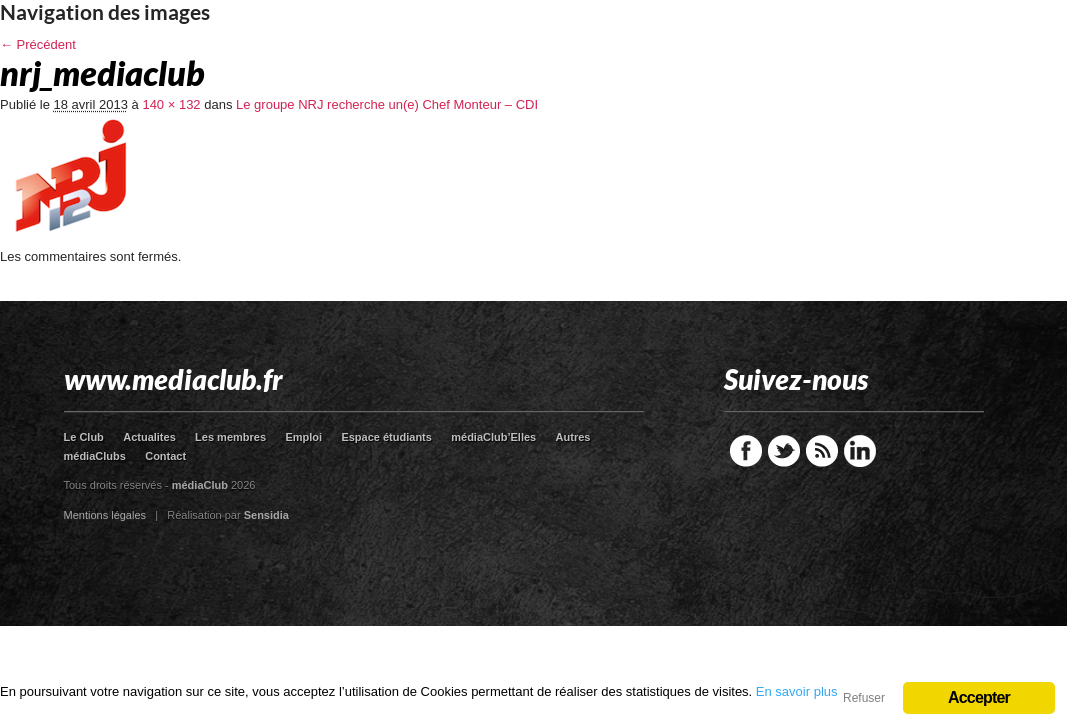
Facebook (746, 451)
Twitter (784, 451)
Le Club (84, 437)
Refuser (864, 698)
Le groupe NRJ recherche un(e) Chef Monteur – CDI (387, 104)
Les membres (230, 437)
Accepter (979, 697)
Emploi (303, 437)
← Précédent (38, 44)
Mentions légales (105, 515)
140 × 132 (171, 104)
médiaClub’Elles (493, 437)
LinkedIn (860, 451)
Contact (165, 456)
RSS (822, 451)
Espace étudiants (386, 437)
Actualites (149, 437)
